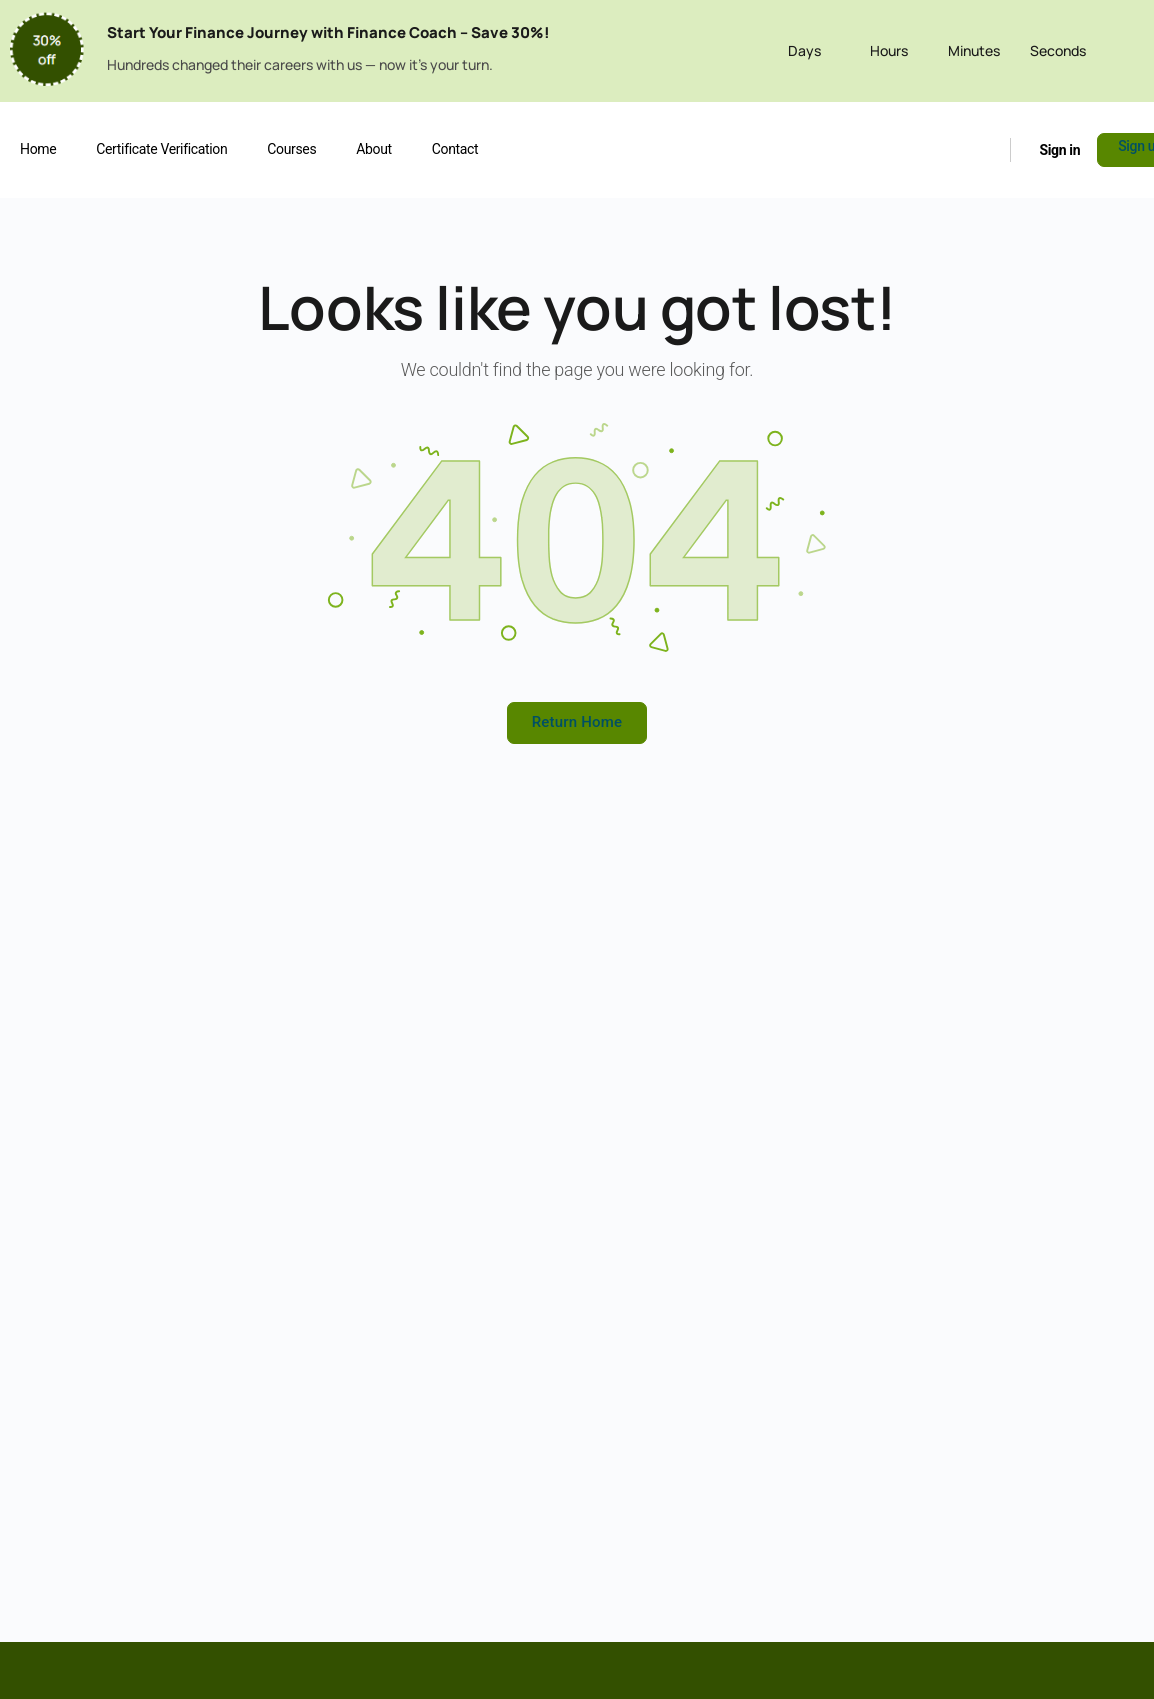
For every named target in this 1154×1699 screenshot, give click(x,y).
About (374, 149)
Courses (291, 149)
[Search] (983, 149)
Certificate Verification (161, 149)
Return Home (577, 722)
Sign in (1059, 150)
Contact (455, 149)
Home (38, 149)
